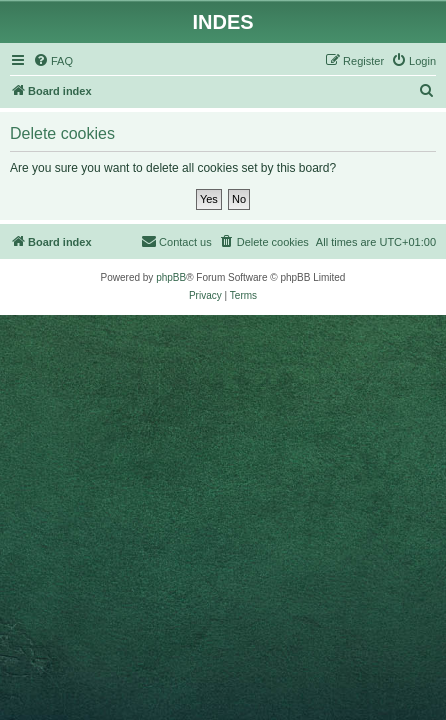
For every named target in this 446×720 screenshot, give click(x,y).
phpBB (171, 277)
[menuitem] (53, 61)
